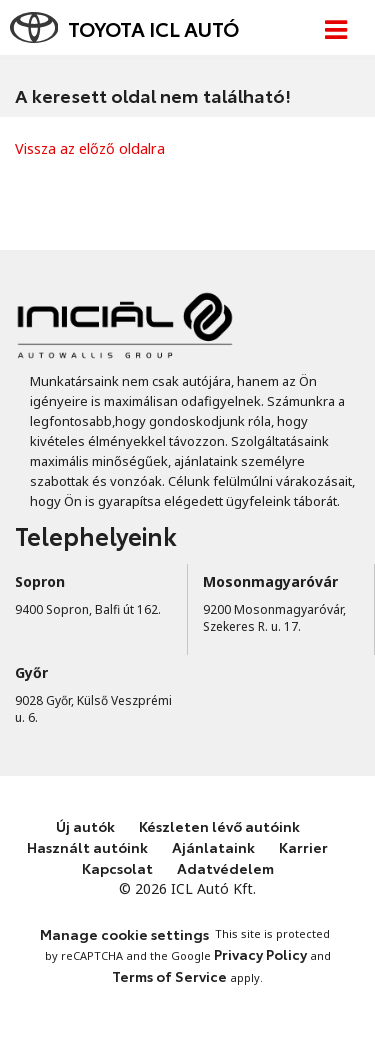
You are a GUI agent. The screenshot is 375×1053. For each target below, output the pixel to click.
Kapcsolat (117, 868)
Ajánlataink (213, 847)
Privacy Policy (260, 954)
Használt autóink (87, 847)
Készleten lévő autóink (219, 826)
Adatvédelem (225, 868)
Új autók (85, 826)
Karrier (303, 847)
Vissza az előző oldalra (90, 148)
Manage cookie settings (124, 934)
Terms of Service (169, 976)
